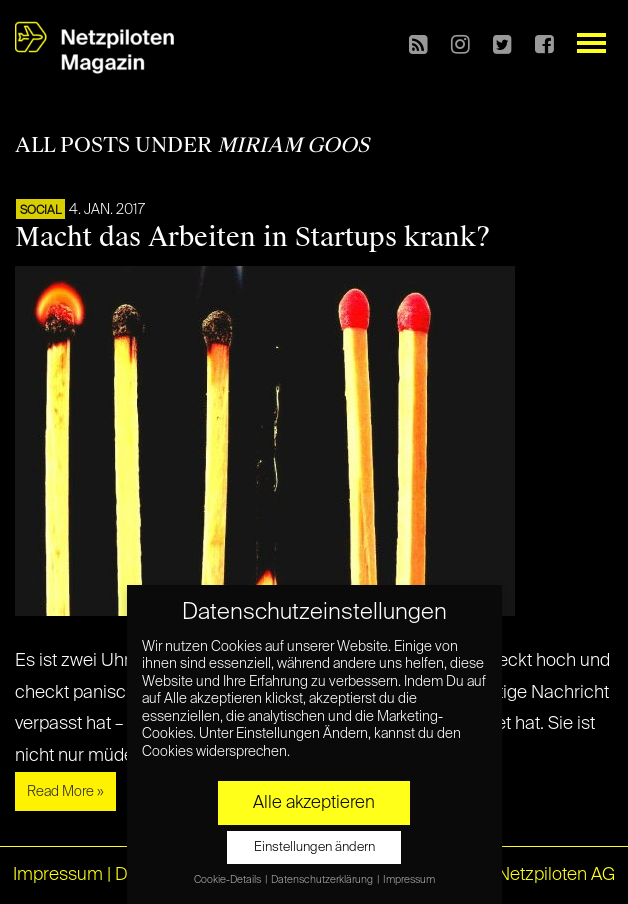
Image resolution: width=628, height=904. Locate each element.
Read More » (65, 792)
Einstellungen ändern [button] (314, 847)
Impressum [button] (409, 880)
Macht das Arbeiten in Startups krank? (252, 237)
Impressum (58, 875)
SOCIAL (40, 211)
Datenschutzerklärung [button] (323, 880)
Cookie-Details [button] (228, 880)
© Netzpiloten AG (546, 875)
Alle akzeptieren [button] (314, 803)
